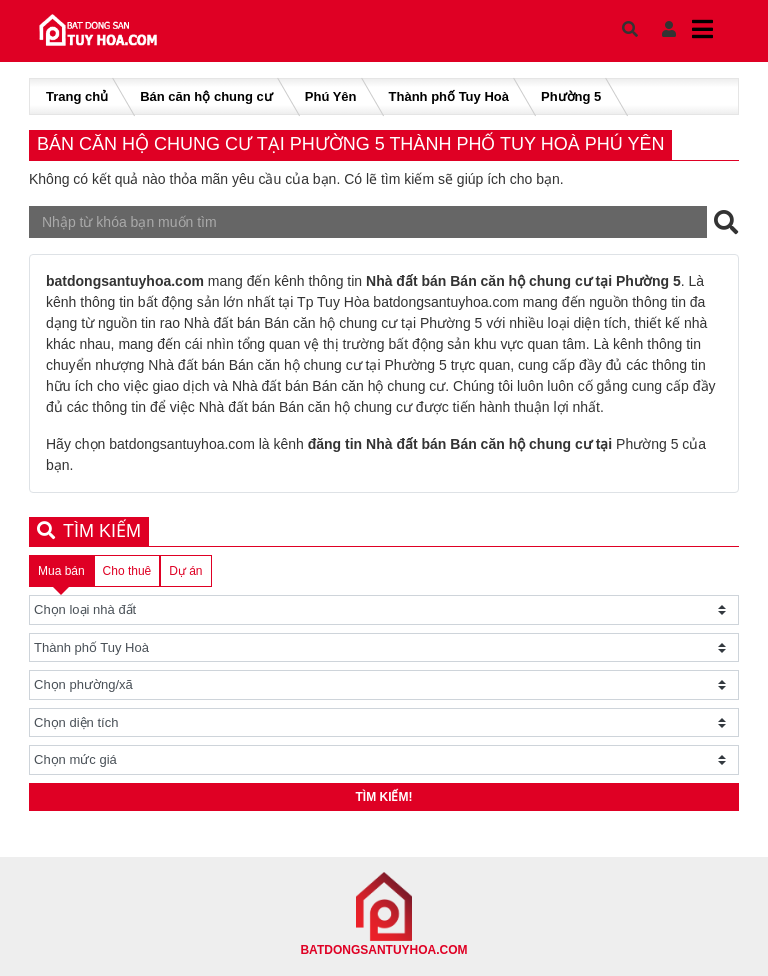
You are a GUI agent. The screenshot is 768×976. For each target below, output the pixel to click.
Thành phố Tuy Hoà (449, 96)
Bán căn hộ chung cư (206, 96)
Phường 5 (571, 96)
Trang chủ (77, 96)
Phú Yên (331, 96)
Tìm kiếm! (384, 797)
